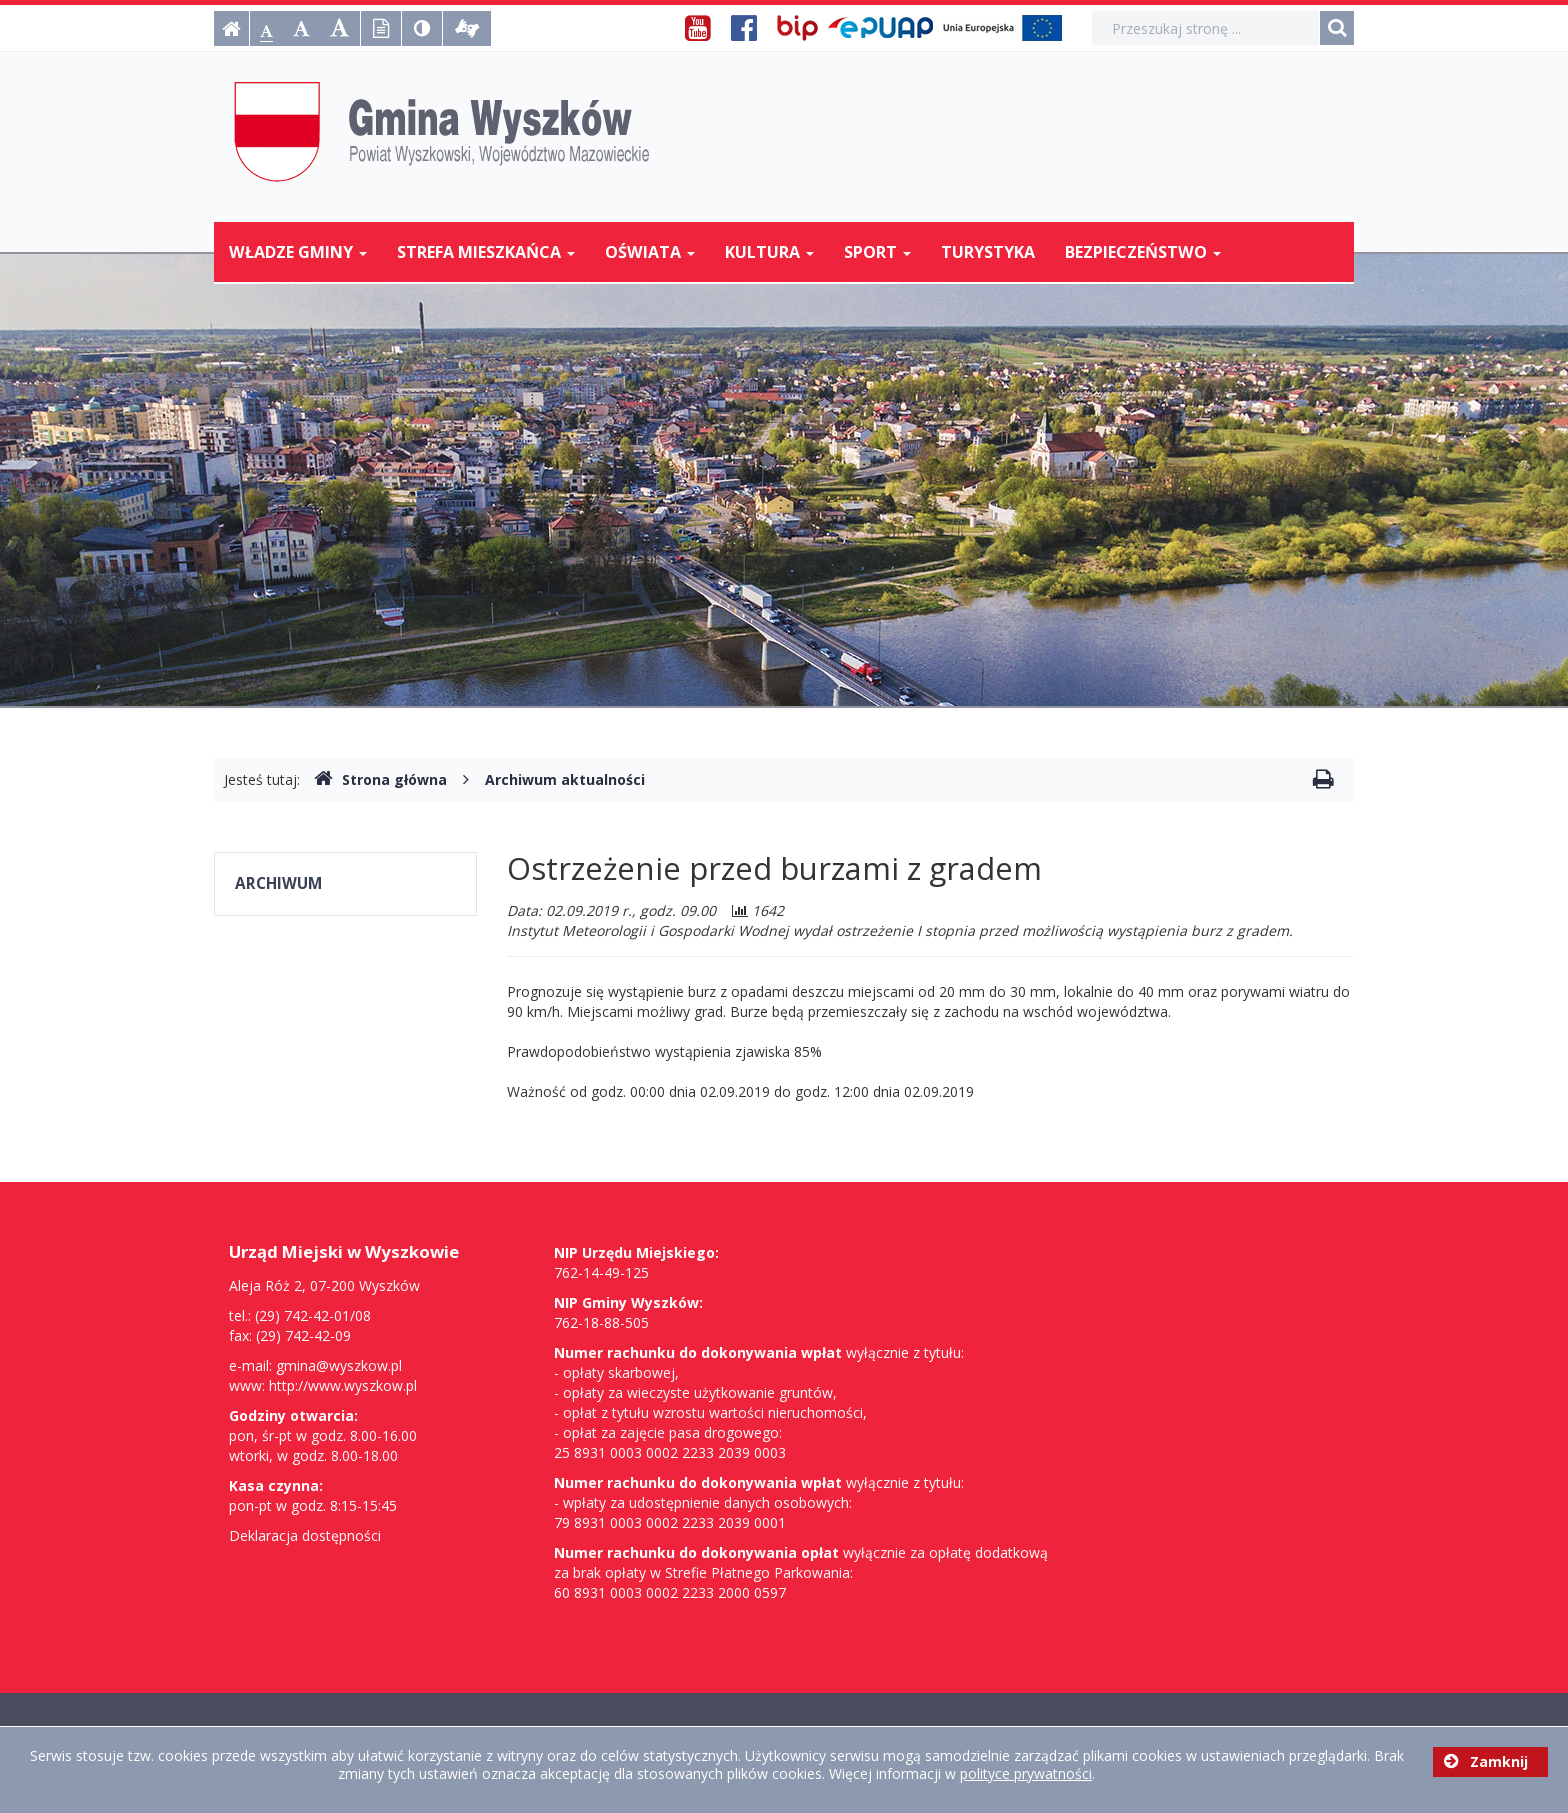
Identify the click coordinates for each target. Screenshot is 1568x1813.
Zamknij (1486, 1761)
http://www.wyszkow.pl (343, 1385)
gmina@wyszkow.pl (339, 1365)
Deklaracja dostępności (305, 1535)
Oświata (650, 252)
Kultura (769, 252)
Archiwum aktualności (565, 779)
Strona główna (380, 779)
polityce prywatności (1026, 1773)
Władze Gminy (298, 252)
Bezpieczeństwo (1143, 252)
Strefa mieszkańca (486, 252)
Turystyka (988, 252)
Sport (877, 252)
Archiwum (278, 883)
